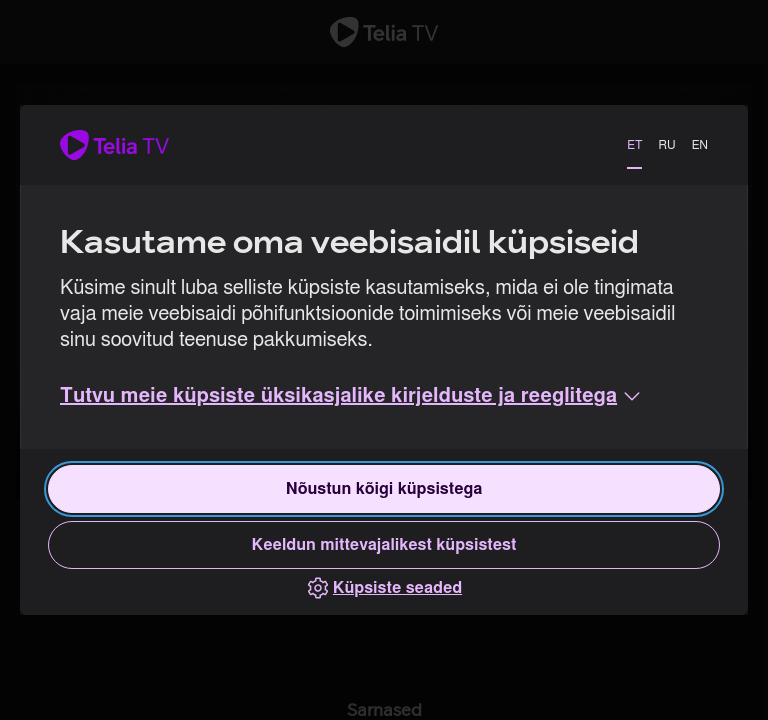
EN (700, 145)
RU (666, 145)
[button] (352, 396)
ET (634, 145)
